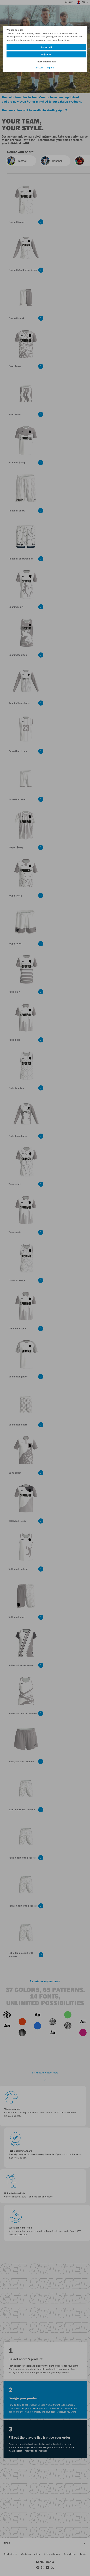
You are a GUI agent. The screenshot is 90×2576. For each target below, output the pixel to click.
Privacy (39, 67)
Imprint (50, 67)
